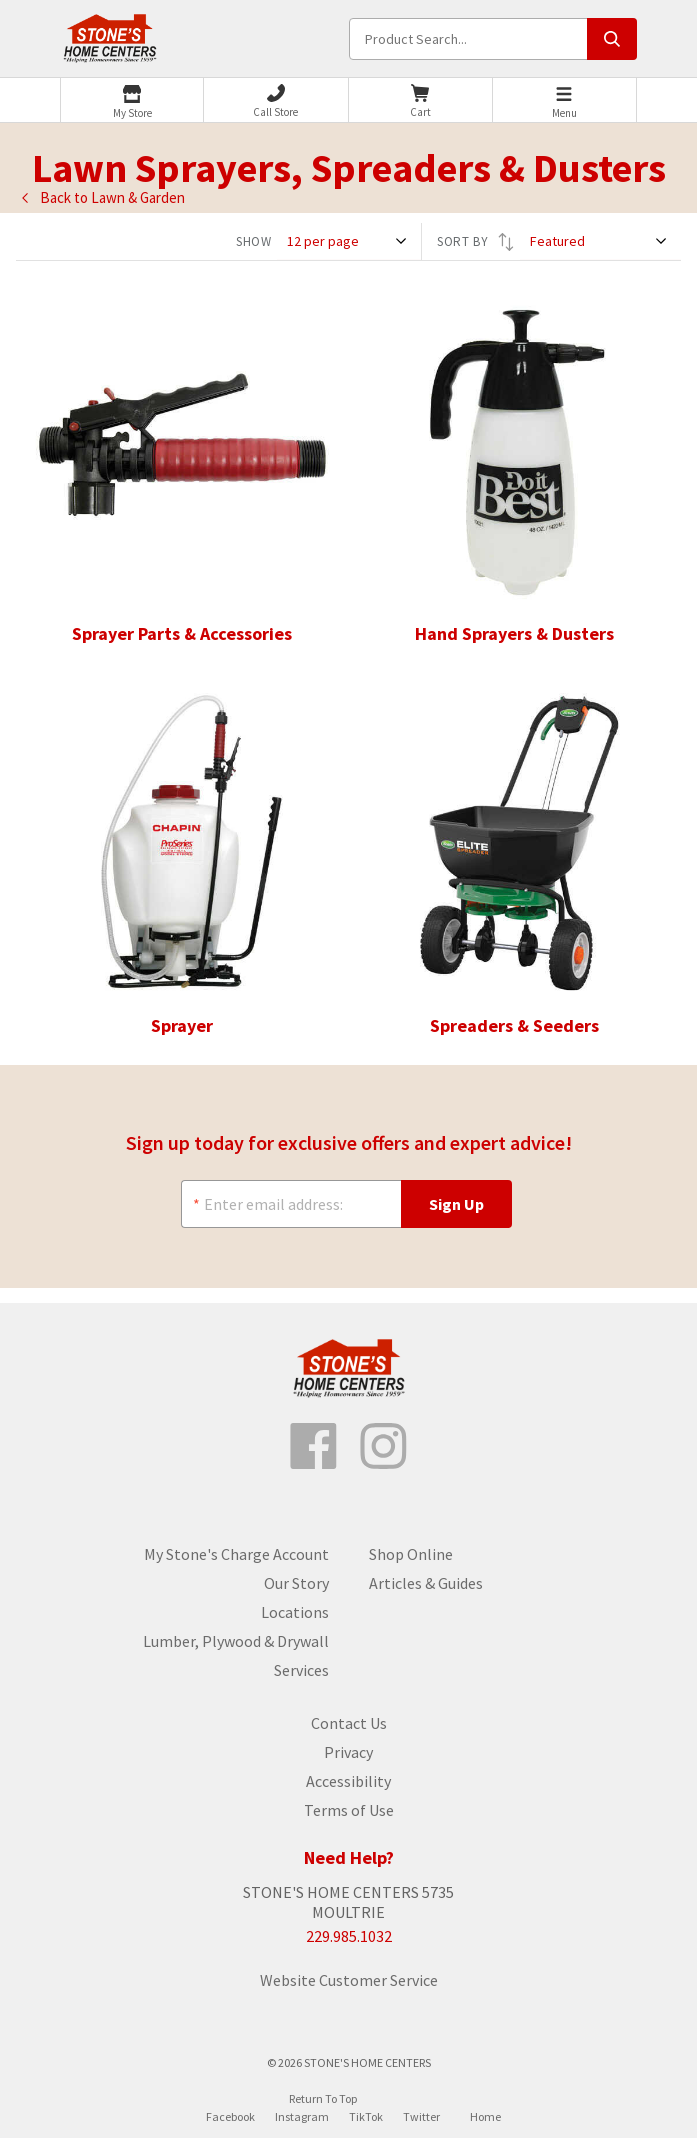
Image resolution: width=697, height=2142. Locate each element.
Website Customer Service (349, 1984)
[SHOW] (349, 242)
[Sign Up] (456, 1206)
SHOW (254, 241)
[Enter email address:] (291, 1206)
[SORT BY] (600, 242)
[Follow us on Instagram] (384, 1450)
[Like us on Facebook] (314, 1450)
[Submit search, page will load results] (612, 39)
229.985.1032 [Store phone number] (349, 1940)
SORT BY (476, 242)
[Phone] (276, 100)
